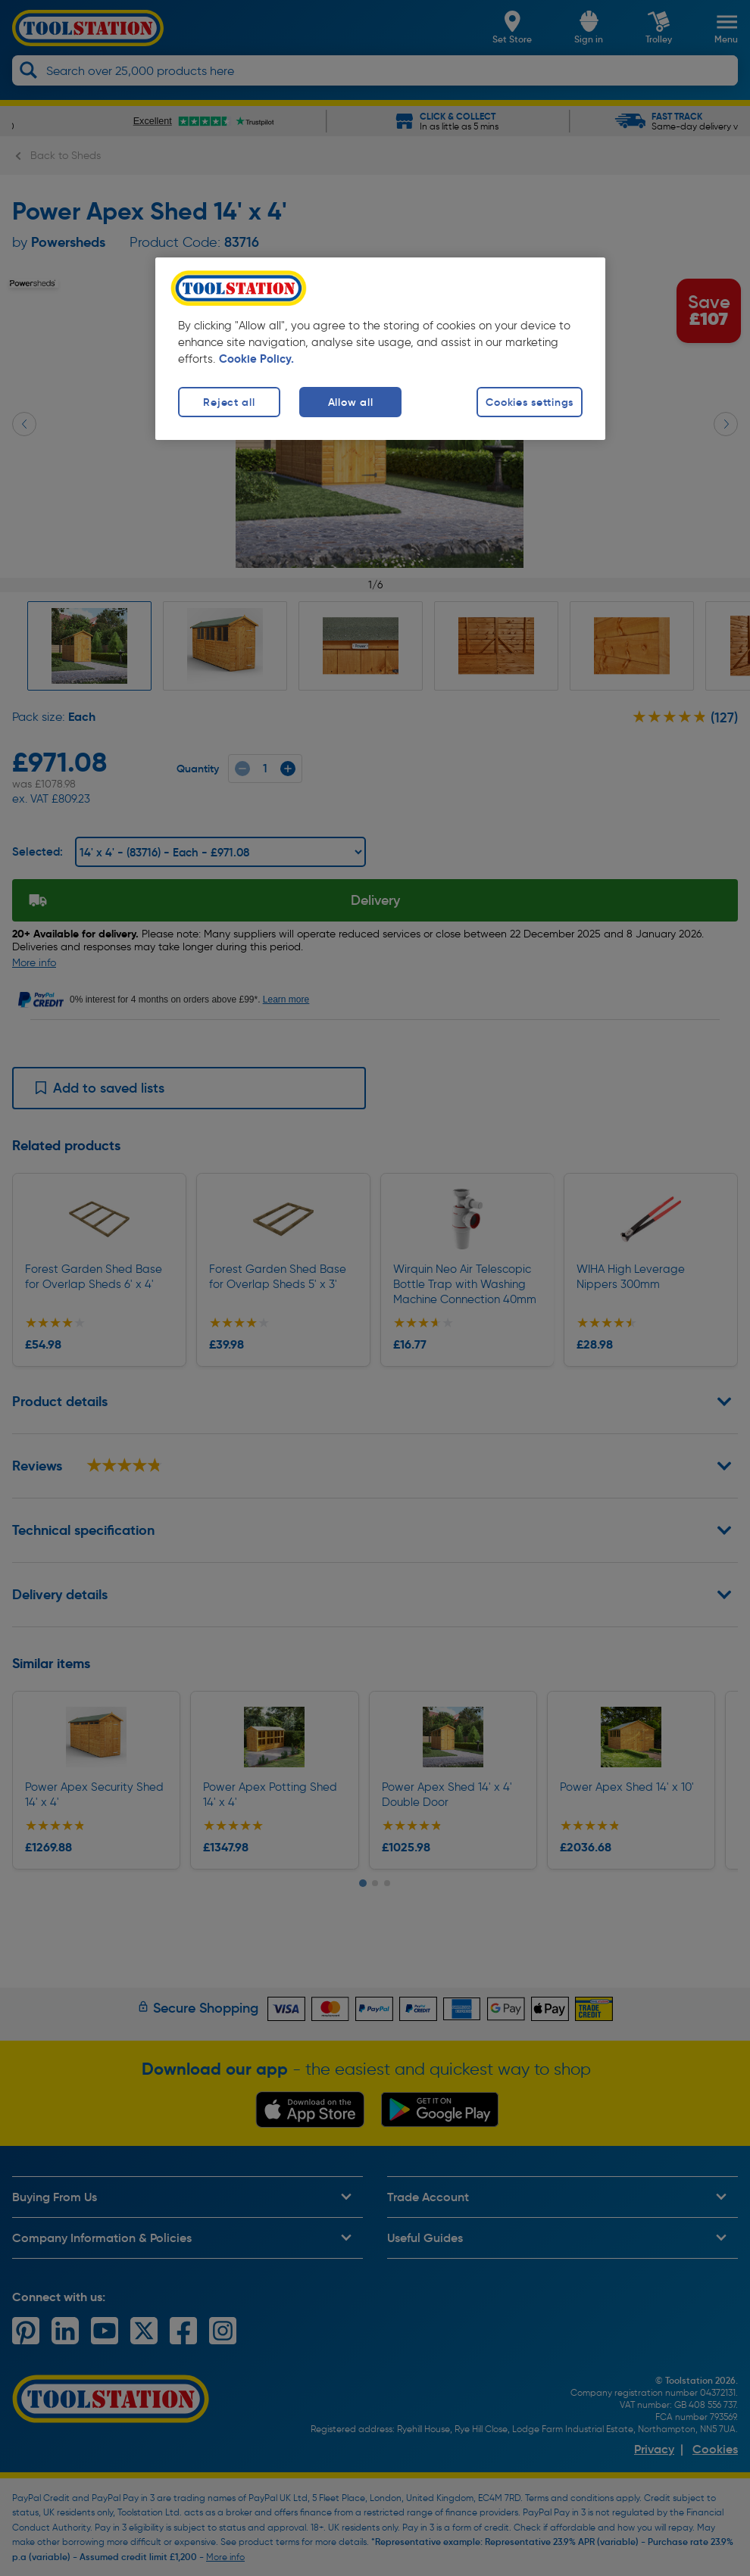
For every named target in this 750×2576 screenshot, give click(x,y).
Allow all (350, 402)
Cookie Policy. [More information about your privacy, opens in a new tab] (256, 359)
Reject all (229, 402)
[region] (380, 348)
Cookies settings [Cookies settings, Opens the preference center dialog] (529, 402)
